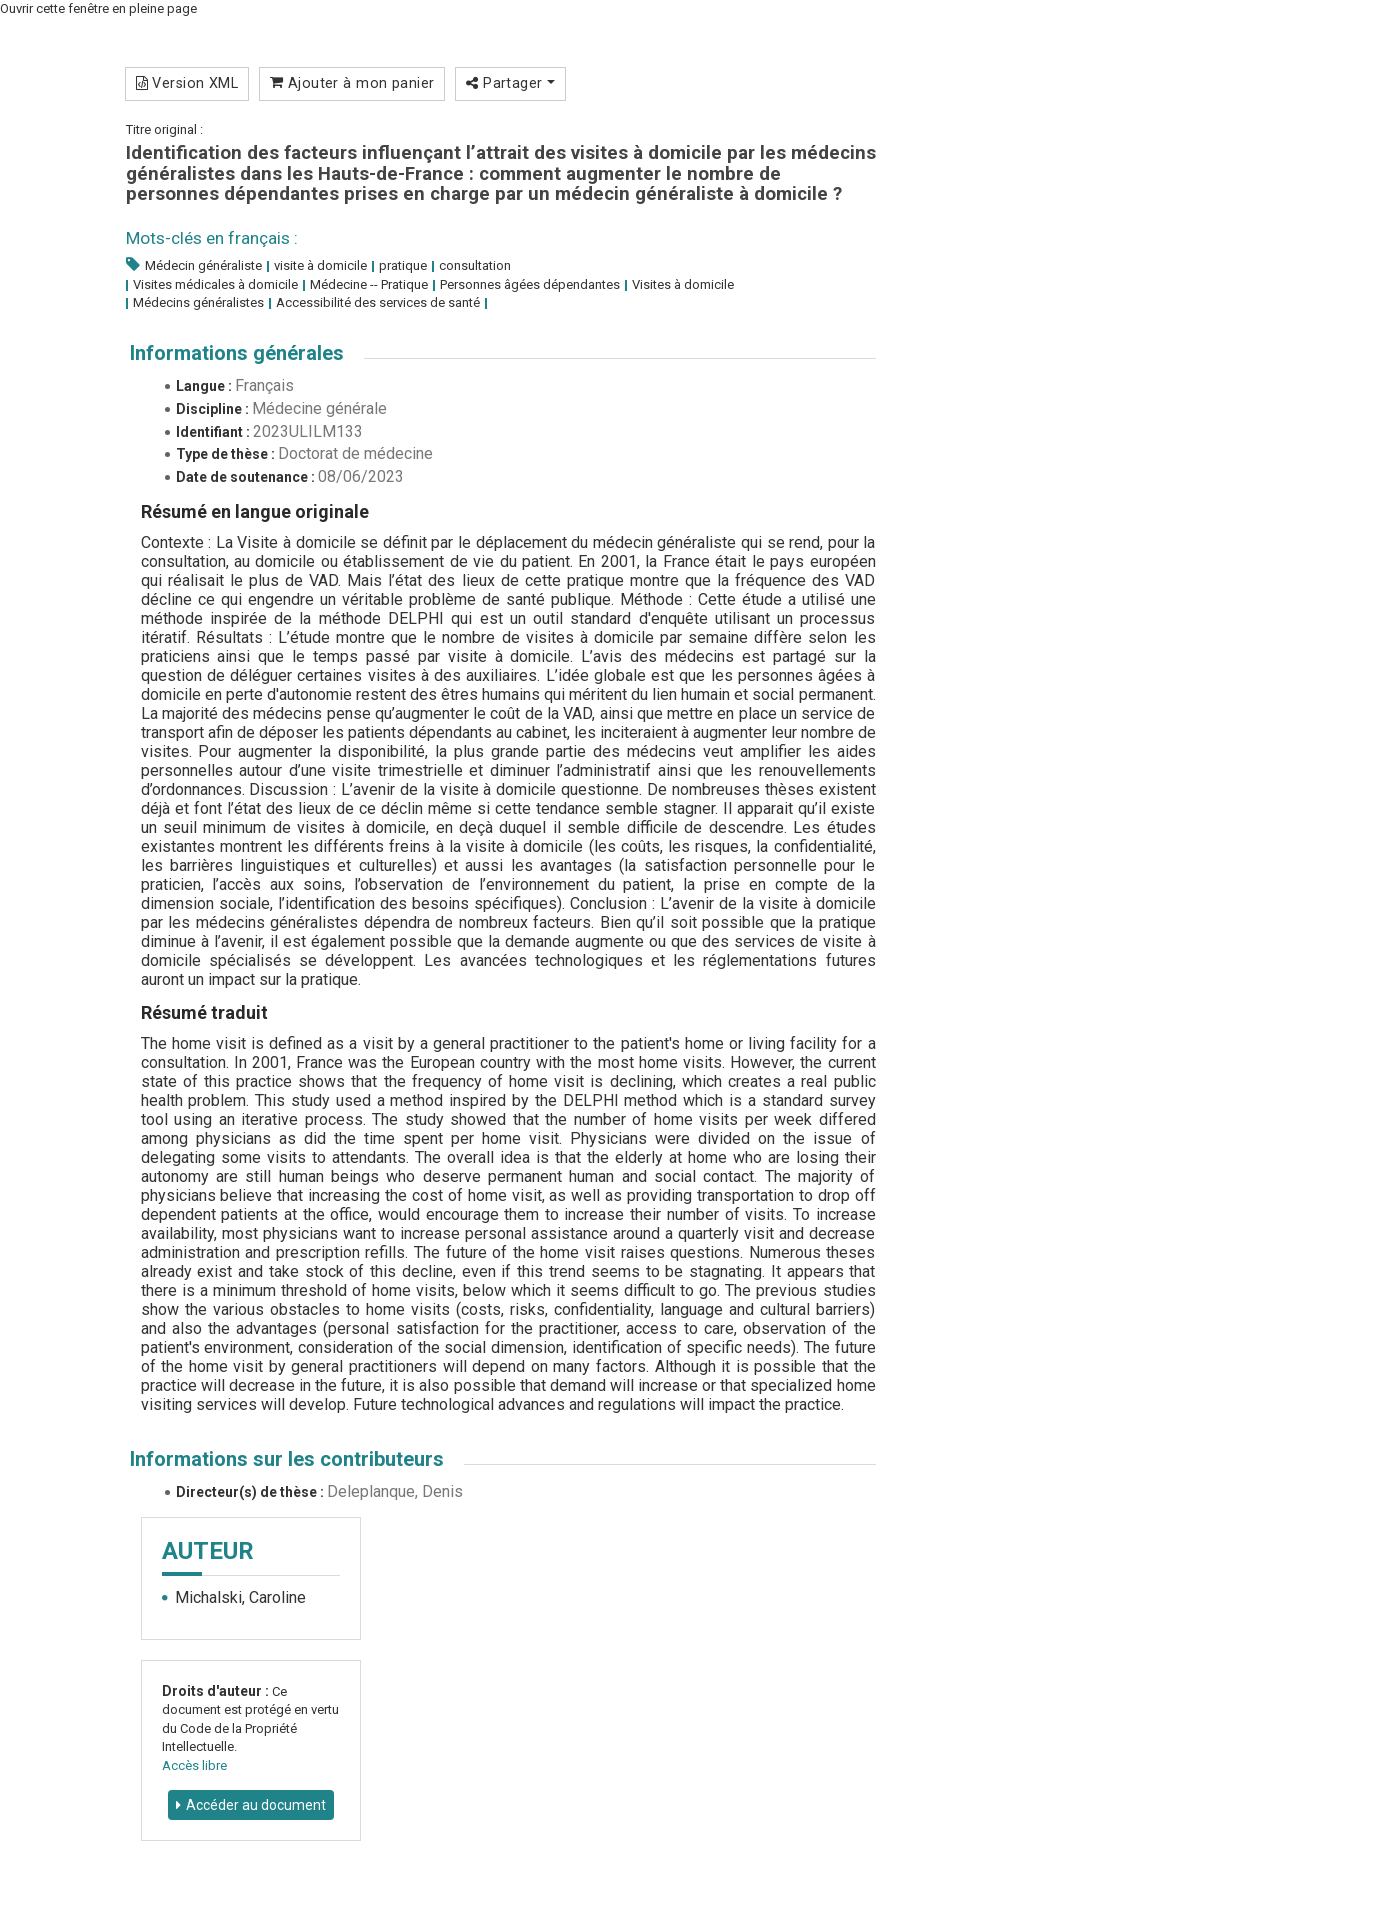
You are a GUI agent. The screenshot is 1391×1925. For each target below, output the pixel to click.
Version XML (187, 83)
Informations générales (237, 353)
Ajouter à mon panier (352, 83)
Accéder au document (256, 1805)
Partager (510, 83)
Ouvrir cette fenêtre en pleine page (98, 8)
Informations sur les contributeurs (287, 1459)
